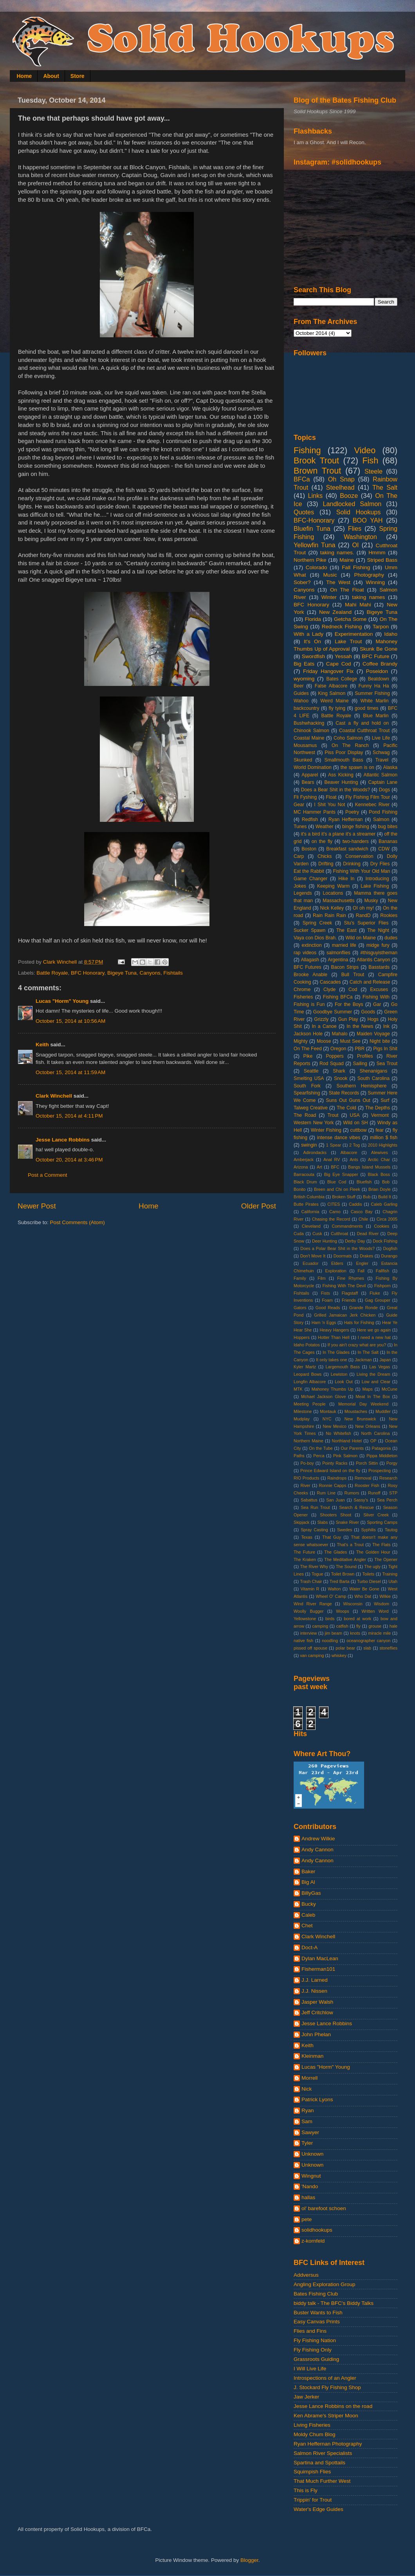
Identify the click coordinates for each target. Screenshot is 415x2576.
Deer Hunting (324, 1241)
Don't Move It (312, 1256)
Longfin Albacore (310, 1381)
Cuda (299, 1233)
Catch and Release (370, 982)
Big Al (308, 1882)
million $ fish (383, 1137)
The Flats (381, 1544)
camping (320, 1626)
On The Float (347, 590)
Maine (346, 560)
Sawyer (310, 2132)
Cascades (330, 982)
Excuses (379, 989)
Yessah (343, 656)
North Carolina (375, 1433)
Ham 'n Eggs (324, 1322)
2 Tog (354, 1145)
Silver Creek (376, 1514)
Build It (384, 1196)
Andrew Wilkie (318, 1839)
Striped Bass (382, 560)
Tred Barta (340, 1581)
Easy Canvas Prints (317, 2322)
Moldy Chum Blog (315, 2434)
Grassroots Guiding (316, 2359)
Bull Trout (352, 974)
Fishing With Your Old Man (361, 871)
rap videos (305, 952)
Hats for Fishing (359, 1322)
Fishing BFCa (338, 997)
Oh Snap (341, 479)
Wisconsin (353, 1603)
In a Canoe (324, 1026)
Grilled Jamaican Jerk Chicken (344, 1315)
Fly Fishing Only (313, 2350)
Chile (363, 1219)
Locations (333, 893)
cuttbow (358, 1130)
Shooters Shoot (335, 1514)
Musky (371, 900)
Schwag (381, 752)
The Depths (377, 1108)
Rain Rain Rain (329, 915)
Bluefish (364, 1181)
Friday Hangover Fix (328, 671)
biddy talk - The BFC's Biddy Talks (334, 2303)
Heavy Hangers (334, 1330)
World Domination (313, 767)
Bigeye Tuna (122, 973)
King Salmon (331, 693)
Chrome (302, 989)
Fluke (375, 1293)
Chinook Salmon (311, 730)
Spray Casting (314, 1529)
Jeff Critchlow (317, 2012)
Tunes (300, 826)
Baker (308, 1871)
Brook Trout (316, 460)
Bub (366, 1196)
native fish (303, 1640)
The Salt (384, 487)
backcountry (306, 708)
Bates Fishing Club (316, 2294)
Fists (325, 1293)
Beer (299, 686)
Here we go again (374, 1330)
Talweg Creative (311, 1108)
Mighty (301, 1041)
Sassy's (361, 1500)
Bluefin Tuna (312, 528)
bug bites (387, 826)
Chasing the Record (331, 1219)
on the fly (322, 841)
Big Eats (304, 664)
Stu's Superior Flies (366, 923)
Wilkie (385, 1596)
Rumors (352, 1493)
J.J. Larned (314, 1980)
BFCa (302, 479)
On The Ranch (350, 745)
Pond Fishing (383, 812)
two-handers (356, 841)
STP (393, 1493)
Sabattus (309, 1500)
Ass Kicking (341, 775)
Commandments (347, 1226)
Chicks (325, 856)
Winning (375, 582)
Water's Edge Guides (318, 2509)
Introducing (377, 878)
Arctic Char (379, 1159)
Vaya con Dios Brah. (315, 938)
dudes (390, 938)
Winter (329, 597)
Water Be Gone (364, 1588)
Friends (349, 1300)
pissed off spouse (310, 1648)
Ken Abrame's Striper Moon (326, 2416)
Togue (317, 1574)
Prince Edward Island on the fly (330, 1470)
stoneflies (388, 1648)
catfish (342, 1626)
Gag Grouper (377, 1300)
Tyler (307, 2143)
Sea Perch (387, 1500)
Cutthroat (339, 1233)
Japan (385, 1359)
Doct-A (309, 1947)
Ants (354, 1159)
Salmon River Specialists (323, 2453)
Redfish (310, 819)
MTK (298, 1389)
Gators (300, 1307)
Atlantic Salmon (380, 775)
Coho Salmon (348, 738)
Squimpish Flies (312, 2472)
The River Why (314, 1566)
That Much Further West (322, 2481)
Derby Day (355, 1241)
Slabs (322, 1522)
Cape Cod (338, 664)
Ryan (307, 2110)
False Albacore (331, 686)
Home (24, 76)
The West (338, 582)
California (310, 1211)
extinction (311, 945)
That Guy (331, 1537)
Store (77, 76)
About (51, 76)
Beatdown (378, 679)
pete (306, 2219)
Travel (381, 760)
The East (346, 930)
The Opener (385, 1559)
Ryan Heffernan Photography (328, 2444)
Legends (303, 893)
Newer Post (37, 1206)
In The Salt (368, 1352)
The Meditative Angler (345, 1559)
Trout (332, 1115)
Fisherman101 (318, 1969)
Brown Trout (317, 471)
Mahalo (340, 1034)
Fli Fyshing (305, 797)
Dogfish (390, 1248)
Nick (306, 2089)
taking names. (337, 552)
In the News (359, 1026)
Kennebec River (372, 804)
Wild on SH (355, 1122)
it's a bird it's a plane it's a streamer (338, 834)
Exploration (335, 1270)
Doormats (343, 1256)
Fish (370, 460)
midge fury (378, 945)
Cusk (317, 1233)
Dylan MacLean (319, 1958)
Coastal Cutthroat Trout (364, 730)
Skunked (303, 760)
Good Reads (328, 1307)
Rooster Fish (367, 1485)
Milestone (303, 1411)
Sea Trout (386, 1063)
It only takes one (331, 1359)
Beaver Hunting (341, 782)
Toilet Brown (342, 1574)
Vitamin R (310, 1588)
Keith (42, 1044)
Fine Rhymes (350, 1278)
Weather (325, 826)
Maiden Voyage (373, 1034)
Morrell (309, 2078)
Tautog (391, 1529)
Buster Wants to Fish (318, 2313)
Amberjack (304, 1159)
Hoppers (302, 1337)
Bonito (300, 1189)
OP (373, 1440)
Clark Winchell (54, 1096)
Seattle (311, 1071)
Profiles (365, 1056)
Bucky (308, 1904)
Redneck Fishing (342, 627)
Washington (360, 536)
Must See (350, 1041)
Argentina (338, 959)
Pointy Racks (334, 1463)
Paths (299, 1455)
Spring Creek (317, 923)
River (305, 1485)
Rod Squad (331, 1063)
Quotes (304, 512)
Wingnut (311, 2176)
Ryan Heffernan (345, 819)
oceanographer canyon (368, 1640)
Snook (340, 1078)
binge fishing (355, 826)
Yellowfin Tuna (314, 544)
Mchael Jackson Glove (323, 1396)
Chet (307, 1925)
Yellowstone (305, 1618)
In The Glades (336, 1352)
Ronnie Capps (332, 1485)
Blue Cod (336, 1181)
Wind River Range (313, 1603)
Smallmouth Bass (343, 760)
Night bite (380, 1041)
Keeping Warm (333, 886)
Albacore (349, 1152)
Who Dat (362, 1596)
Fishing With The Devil (344, 1285)
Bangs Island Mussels (369, 1167)
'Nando (309, 2186)
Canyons (149, 973)
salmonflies (338, 952)
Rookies (388, 915)
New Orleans (367, 1426)
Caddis (355, 1204)
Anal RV (331, 1159)
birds (329, 1618)
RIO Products (306, 1478)
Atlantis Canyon (373, 959)
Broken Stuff (343, 1196)
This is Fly (306, 2490)
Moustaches (356, 1411)
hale (393, 1626)
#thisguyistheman (379, 952)
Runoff (374, 1493)
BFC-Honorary (314, 520)
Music (330, 575)
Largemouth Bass (343, 1366)
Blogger (249, 2560)
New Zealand (335, 612)
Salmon (381, 819)
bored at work (357, 1618)
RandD (363, 915)
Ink (386, 1026)
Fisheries (303, 997)
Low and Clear (376, 1381)
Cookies (381, 1226)
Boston (308, 849)
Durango (389, 1256)
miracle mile (379, 1633)
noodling (330, 1640)
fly (358, 1626)
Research (388, 1478)
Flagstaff (350, 1293)
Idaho (390, 634)
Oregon (338, 1048)
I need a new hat (374, 1337)
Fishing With (376, 997)
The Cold (346, 1108)
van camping (312, 1655)
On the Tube (321, 1448)
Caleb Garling (384, 1204)
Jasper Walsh (317, 2002)
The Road (305, 1115)
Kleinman (312, 2056)
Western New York (314, 1122)
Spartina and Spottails (319, 2463)
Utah (392, 1581)
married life (344, 945)
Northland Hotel (347, 1440)
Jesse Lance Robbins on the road (333, 2406)
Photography (369, 575)
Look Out (344, 1381)
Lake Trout (348, 641)
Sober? (302, 582)
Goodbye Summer (332, 1012)
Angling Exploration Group (324, 2284)
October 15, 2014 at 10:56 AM (70, 1021)
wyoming (304, 679)
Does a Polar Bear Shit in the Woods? (337, 1248)
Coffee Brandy (380, 664)
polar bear (345, 1648)
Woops (342, 1611)
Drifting (325, 864)
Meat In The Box (372, 1396)
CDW (384, 849)
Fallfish (382, 1270)
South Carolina (373, 1078)
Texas (306, 1537)
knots (355, 1633)
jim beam (333, 1633)
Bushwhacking (309, 723)
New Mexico (334, 1426)
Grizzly (321, 1019)
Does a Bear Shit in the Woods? (335, 789)
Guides (301, 693)
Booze (349, 495)
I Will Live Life (310, 2369)
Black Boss (379, 1174)
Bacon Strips (345, 967)
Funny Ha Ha (373, 686)
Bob (386, 1181)
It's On (312, 641)
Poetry (352, 812)
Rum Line (326, 1493)
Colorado (316, 567)
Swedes (344, 1529)
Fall (361, 1270)
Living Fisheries (312, 2425)
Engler (362, 1263)
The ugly (372, 1566)
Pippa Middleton (381, 1455)
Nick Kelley (332, 908)
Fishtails (173, 973)
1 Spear (333, 1145)
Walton (334, 1588)
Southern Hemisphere (362, 1086)
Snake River (347, 1522)
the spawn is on (357, 767)
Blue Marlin (375, 715)
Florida (313, 619)
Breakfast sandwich (347, 849)
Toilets (368, 1574)
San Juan (335, 1500)
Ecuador (310, 1263)
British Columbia (309, 1196)
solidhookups (316, 2230)
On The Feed (308, 1048)
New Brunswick (360, 1418)
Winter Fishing (326, 1130)
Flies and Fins (310, 2331)
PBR (359, 1048)
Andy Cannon (317, 1849)
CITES (333, 1204)
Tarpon (381, 627)
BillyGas (311, 1893)
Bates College (341, 679)
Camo (335, 1211)
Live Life (381, 738)
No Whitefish (338, 1433)
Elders (337, 1263)
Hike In (346, 878)
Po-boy (307, 1463)
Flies (354, 528)
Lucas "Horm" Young (62, 1001)
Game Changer (310, 878)
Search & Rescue (356, 1507)
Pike (308, 1056)
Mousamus (305, 745)
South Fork (307, 1086)
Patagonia (381, 1448)
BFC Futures (307, 967)
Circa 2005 (387, 1219)
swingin (309, 1145)
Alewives (379, 1152)
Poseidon (377, 671)
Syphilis (368, 1529)
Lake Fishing (375, 886)
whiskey (339, 1655)
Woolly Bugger (308, 1611)
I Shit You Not (329, 804)
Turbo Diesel (369, 1581)
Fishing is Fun (309, 1004)
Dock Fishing (385, 1241)
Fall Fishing (356, 567)
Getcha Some (350, 619)
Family (300, 1278)
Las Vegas (379, 1366)
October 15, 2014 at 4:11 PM (69, 1116)
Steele (373, 471)
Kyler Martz (305, 1366)
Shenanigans (373, 1071)
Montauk (328, 1411)
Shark (339, 1071)
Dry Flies (380, 864)
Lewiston (339, 1374)
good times (367, 708)
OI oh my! (363, 908)
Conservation (359, 856)
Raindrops (336, 1478)
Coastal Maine (309, 738)
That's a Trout (350, 1544)
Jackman (363, 1359)
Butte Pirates (306, 1204)
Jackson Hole (308, 1034)
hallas (308, 2197)
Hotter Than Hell (333, 1337)
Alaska (390, 767)
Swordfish (313, 656)
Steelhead (340, 487)
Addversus (306, 2275)
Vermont (380, 1115)
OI (355, 544)
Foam (327, 1300)
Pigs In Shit (385, 1048)
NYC (327, 1418)
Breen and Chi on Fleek (337, 1189)
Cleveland (311, 1226)
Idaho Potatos (307, 1344)
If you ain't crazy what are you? (357, 1344)
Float (331, 797)
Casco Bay (362, 1211)
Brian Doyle (379, 1189)
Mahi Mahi (358, 605)
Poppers (334, 1056)
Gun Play (348, 1019)
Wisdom (381, 1603)
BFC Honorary (87, 973)
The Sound (346, 1566)
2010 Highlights (382, 1145)
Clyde (329, 989)
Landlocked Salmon (352, 503)
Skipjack (301, 1522)
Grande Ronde (363, 1307)
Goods (368, 1012)
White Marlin (375, 701)
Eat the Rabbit (309, 871)
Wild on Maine (361, 938)
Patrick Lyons (317, 2099)
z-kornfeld (313, 2241)
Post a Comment (47, 1175)
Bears (308, 782)
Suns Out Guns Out (348, 1100)
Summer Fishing (372, 693)
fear (379, 1130)
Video (365, 450)
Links (315, 495)
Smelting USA (309, 1078)
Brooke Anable (310, 974)
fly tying (337, 708)
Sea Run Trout (315, 1507)
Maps (367, 1389)
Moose (324, 1041)
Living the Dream (373, 1374)
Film (321, 1278)
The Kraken (305, 1559)
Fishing (307, 450)
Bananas (388, 841)
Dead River (368, 1233)
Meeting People (310, 1404)
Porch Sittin (367, 1463)
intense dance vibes (338, 1137)
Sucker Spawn (309, 930)
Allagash (310, 959)
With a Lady (308, 634)
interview (308, 1633)
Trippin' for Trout (313, 2500)
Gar (377, 1004)
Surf (385, 1100)
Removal (363, 1478)
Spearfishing (307, 1093)
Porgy (391, 1463)
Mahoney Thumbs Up (333, 1389)
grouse (374, 1626)
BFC (335, 1167)
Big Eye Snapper (341, 1174)
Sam (306, 2121)
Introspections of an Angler (325, 2378)
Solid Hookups (358, 512)
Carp (299, 856)
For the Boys (349, 1004)
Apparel (309, 775)
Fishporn (382, 1285)
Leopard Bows (307, 1374)
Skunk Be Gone (378, 649)
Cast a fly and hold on (362, 723)
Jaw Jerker (306, 2397)
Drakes (366, 1256)
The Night (378, 930)
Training (389, 1574)
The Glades (335, 1552)
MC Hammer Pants (315, 812)
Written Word (375, 1611)
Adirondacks (314, 1152)
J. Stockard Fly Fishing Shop (327, 2387)
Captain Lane (383, 782)
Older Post (258, 1206)
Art (319, 1167)
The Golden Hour (373, 1552)
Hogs (372, 1019)
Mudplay (302, 1418)
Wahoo (301, 701)
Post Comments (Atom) (77, 1222)
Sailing (360, 1063)
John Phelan (316, 2034)
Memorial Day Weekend (363, 1404)
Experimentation (354, 634)
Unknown (312, 2154)
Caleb (308, 1915)
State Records (344, 1093)
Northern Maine (308, 1440)
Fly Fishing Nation (315, 2340)
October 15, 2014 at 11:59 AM (70, 1072)
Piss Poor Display (344, 752)
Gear (299, 804)
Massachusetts (338, 900)
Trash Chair (311, 1581)
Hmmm (377, 552)
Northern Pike (310, 560)
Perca (318, 1455)
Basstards (379, 967)
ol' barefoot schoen (323, 2208)
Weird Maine (334, 701)
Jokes (300, 886)
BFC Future (375, 656)
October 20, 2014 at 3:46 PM (69, 1160)
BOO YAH (368, 520)
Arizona (301, 1167)
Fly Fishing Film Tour (367, 797)
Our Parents (352, 1448)
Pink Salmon (345, 1455)
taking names (368, 597)
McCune (389, 1389)
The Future (304, 1552)
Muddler (383, 1411)
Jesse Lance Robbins (63, 1140)
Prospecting (379, 1470)
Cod (352, 989)
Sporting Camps (382, 1522)
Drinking (352, 864)
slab (367, 1648)
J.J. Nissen (314, 1991)
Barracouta (304, 1174)
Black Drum (305, 1181)
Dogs (384, 789)
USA (355, 1115)
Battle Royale (52, 973)
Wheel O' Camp (331, 1596)
